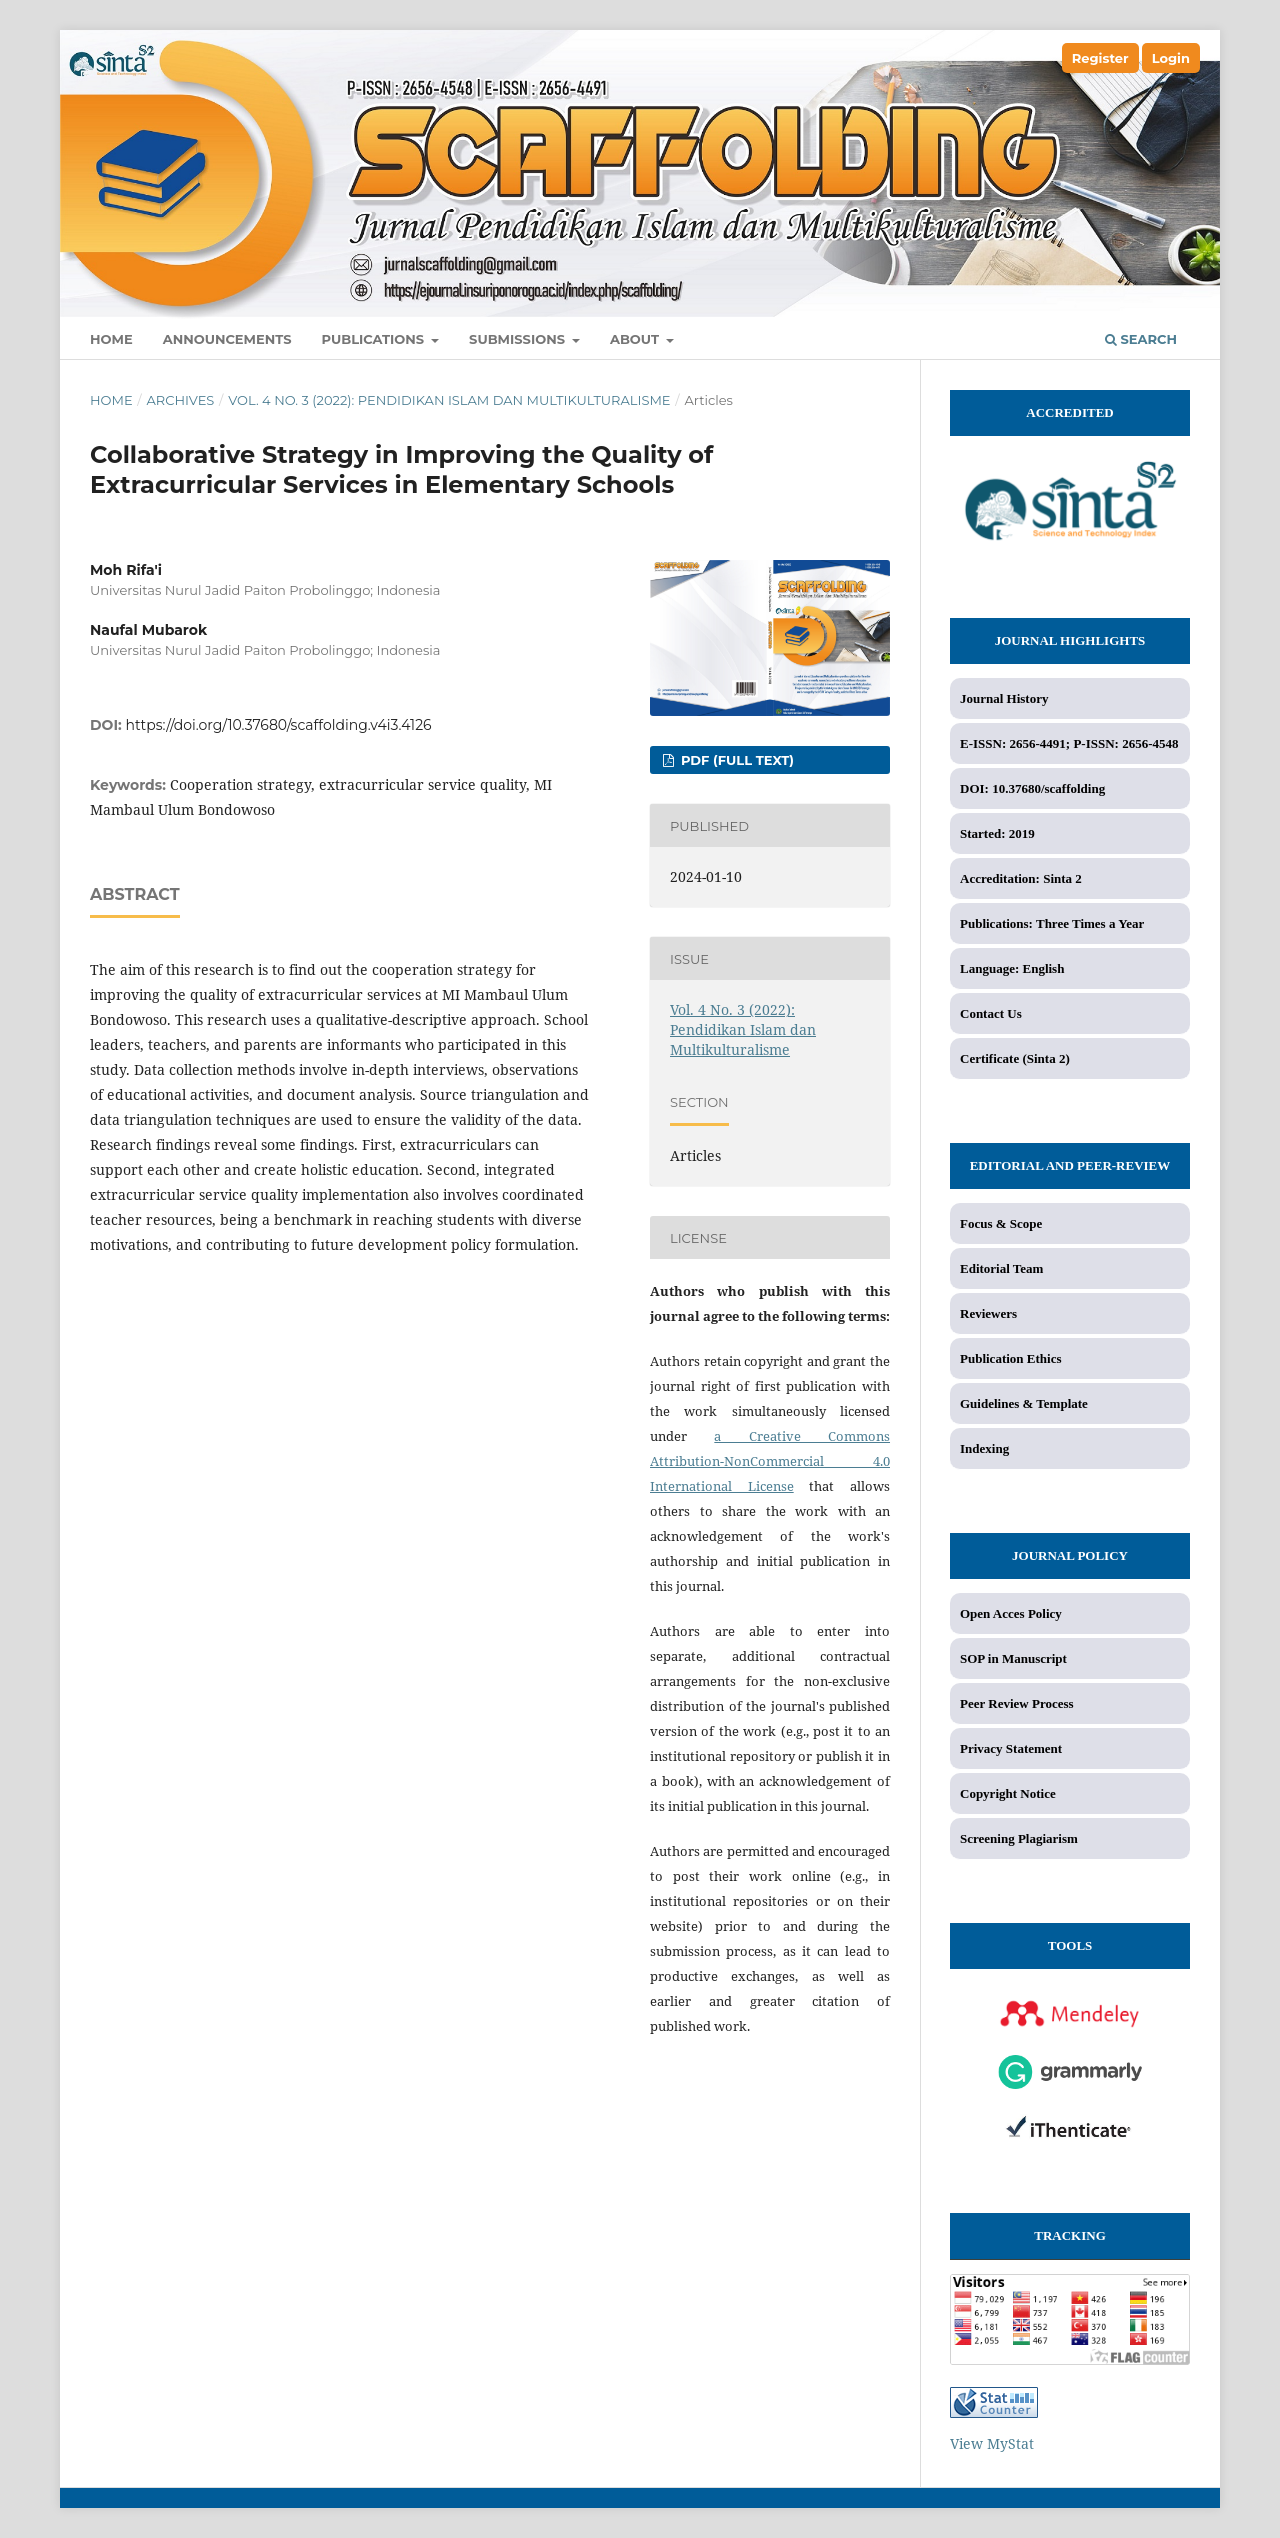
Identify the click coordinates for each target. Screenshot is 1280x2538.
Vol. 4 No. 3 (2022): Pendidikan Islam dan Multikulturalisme (449, 400)
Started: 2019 (997, 833)
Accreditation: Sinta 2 (1021, 878)
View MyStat (992, 2443)
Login (1171, 58)
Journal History (1004, 698)
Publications (375, 339)
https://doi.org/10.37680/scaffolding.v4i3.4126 (279, 725)
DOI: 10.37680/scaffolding (1032, 788)
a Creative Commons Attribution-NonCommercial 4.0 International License (770, 1461)
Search (1141, 339)
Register (1100, 58)
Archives (180, 400)
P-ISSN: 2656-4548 (1125, 743)
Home (111, 339)
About (636, 339)
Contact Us (991, 1013)
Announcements (227, 339)
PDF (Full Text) (735, 760)
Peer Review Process (1017, 1703)
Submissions (519, 339)
